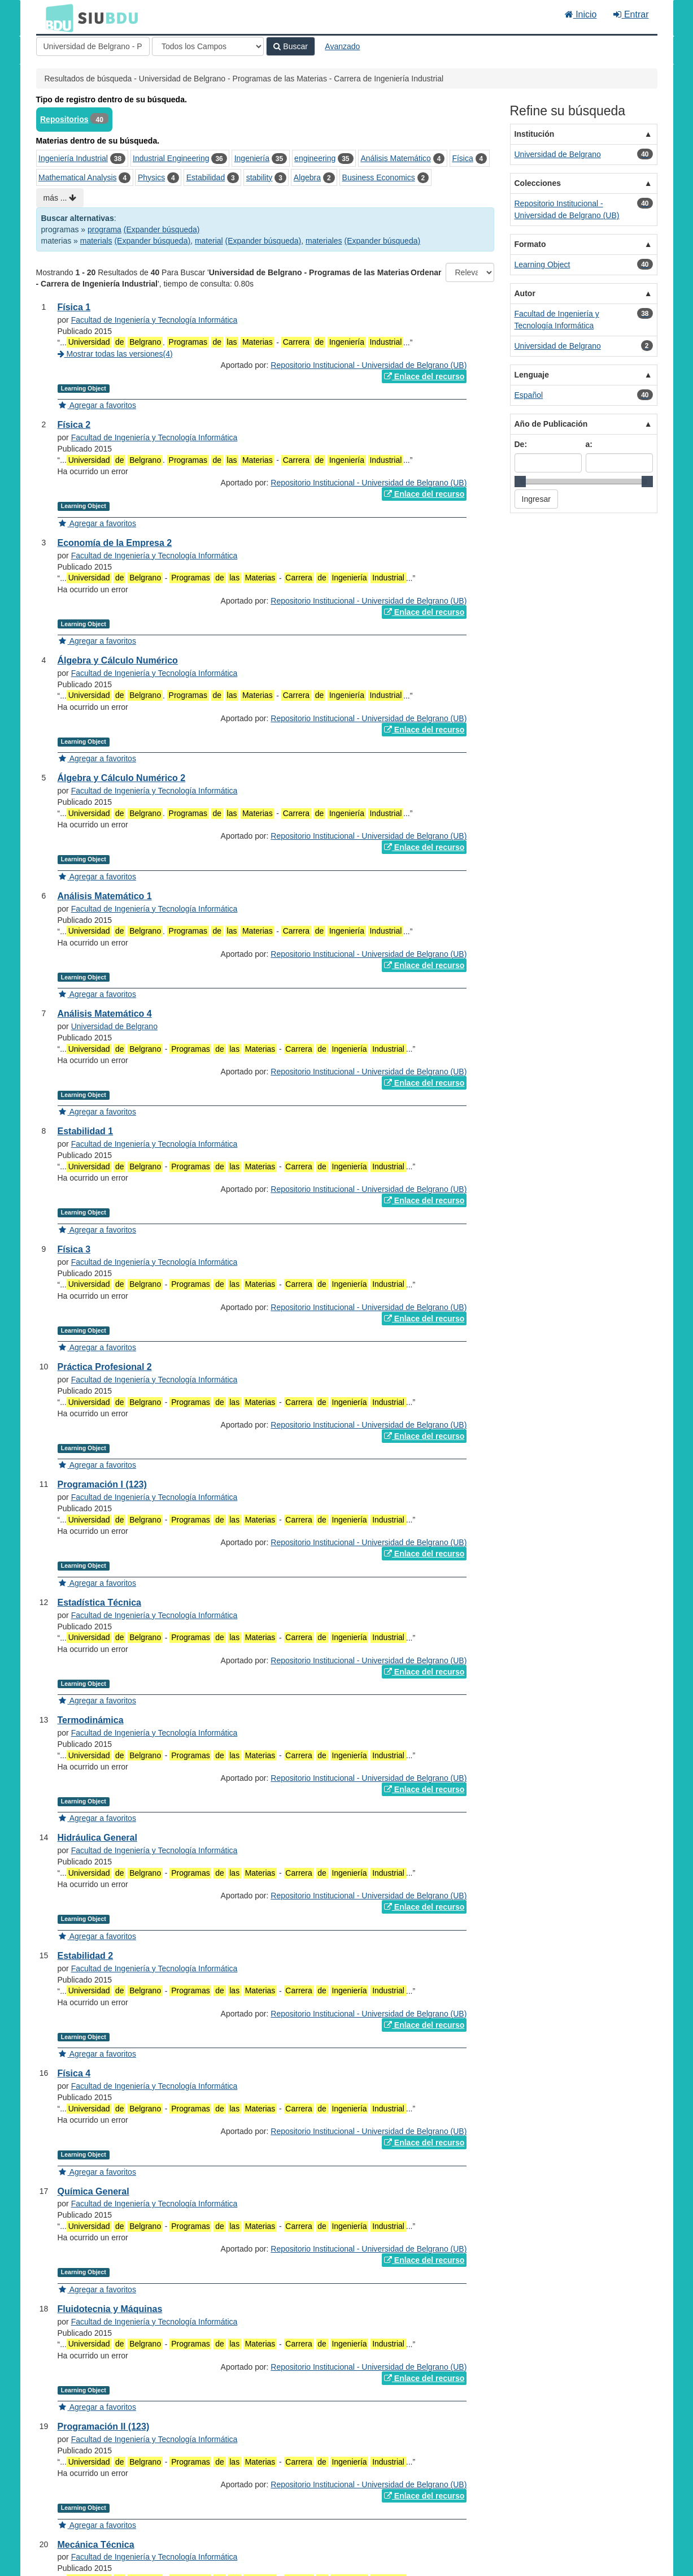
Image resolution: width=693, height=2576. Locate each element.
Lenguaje (532, 374)
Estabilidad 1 (86, 1131)
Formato (530, 244)
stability (259, 177)
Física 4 (74, 2073)
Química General (93, 2191)
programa (104, 229)
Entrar (630, 14)
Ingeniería (251, 158)
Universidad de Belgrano (114, 1026)
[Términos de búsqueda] (93, 46)
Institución (535, 133)
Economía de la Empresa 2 (115, 543)
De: (521, 444)
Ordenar (426, 272)
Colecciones (538, 183)
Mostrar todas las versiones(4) (115, 353)
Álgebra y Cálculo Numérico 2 (122, 778)
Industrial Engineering (171, 158)
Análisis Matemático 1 (105, 896)
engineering (314, 158)
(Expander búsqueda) (162, 229)
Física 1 (74, 307)
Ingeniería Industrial (73, 158)
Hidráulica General (97, 1837)
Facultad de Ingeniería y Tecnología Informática (154, 319)
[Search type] (208, 46)
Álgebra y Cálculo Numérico (118, 660)
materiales (324, 240)
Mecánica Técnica (96, 2544)
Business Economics (378, 177)
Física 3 (74, 1249)
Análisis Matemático (395, 158)
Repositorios (64, 119)
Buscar (290, 46)
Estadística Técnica (100, 1602)
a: (589, 444)
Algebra (307, 177)
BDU (56, 17)
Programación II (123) (104, 2426)
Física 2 (74, 425)
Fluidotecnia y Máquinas (110, 2309)
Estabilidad (205, 177)
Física (462, 158)
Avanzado (342, 46)
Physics (151, 177)
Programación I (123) (102, 1484)
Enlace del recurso (424, 376)
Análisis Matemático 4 (105, 1013)
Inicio (581, 14)
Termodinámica (91, 1720)
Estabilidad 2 (86, 1956)
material (209, 240)
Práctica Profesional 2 (105, 1367)
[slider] (520, 481)
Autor (525, 293)
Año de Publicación (551, 423)
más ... (60, 197)
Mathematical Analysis (77, 177)
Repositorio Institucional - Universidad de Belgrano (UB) (369, 365)
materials (96, 240)
